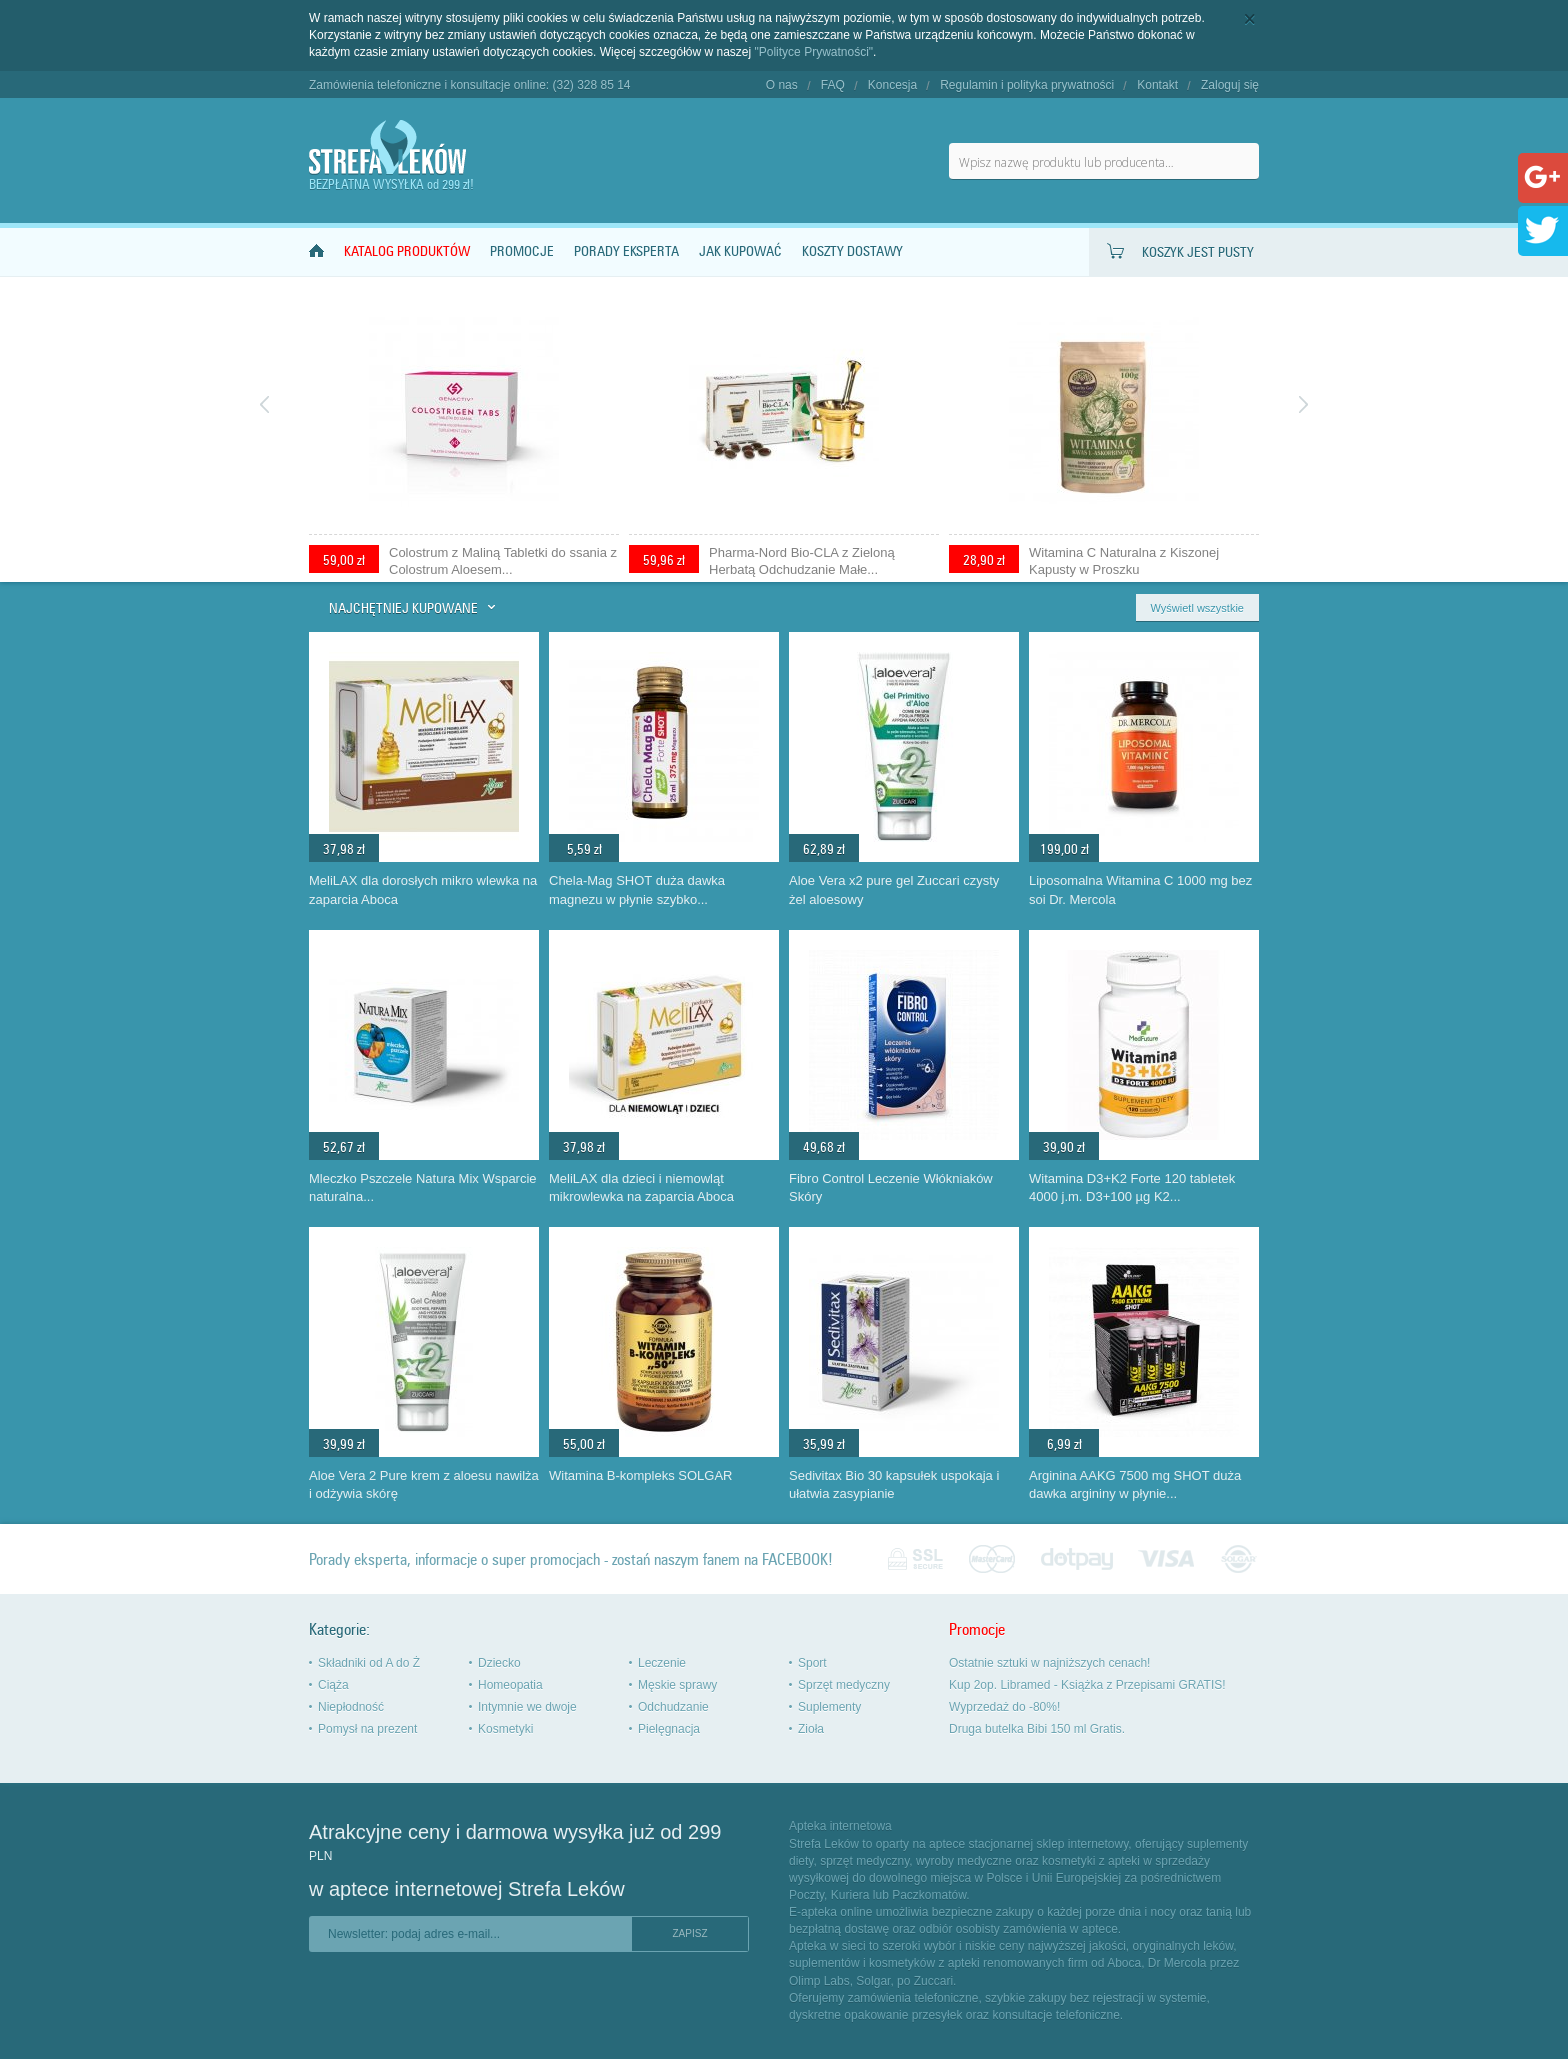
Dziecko (499, 1663)
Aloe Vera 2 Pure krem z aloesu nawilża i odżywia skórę (424, 1485)
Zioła (811, 1729)
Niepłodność (351, 1707)
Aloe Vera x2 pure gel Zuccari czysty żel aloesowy (894, 890)
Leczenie (662, 1663)
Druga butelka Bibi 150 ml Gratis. (1037, 1729)
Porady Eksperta (626, 251)
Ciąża (333, 1685)
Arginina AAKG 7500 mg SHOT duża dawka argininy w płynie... (1135, 1485)
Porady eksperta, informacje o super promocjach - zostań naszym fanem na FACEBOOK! (571, 1559)
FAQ (833, 85)
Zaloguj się (1230, 85)
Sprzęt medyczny (844, 1685)
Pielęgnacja (669, 1729)
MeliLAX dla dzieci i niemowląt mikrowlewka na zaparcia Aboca (641, 1188)
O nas (782, 85)
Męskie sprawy (677, 1685)
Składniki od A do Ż (369, 1663)
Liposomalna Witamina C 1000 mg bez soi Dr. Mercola (1140, 890)
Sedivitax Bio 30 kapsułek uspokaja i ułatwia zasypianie (894, 1485)
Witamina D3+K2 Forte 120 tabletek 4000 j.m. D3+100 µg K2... (1132, 1188)
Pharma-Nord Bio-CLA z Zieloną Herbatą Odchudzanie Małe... (802, 561)
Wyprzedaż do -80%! (1004, 1707)
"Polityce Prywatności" (814, 52)
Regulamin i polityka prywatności (1027, 85)
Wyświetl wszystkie (1197, 608)
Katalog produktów (407, 251)
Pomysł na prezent (367, 1729)
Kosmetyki (505, 1729)
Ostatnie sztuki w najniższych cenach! (1049, 1663)
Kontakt (1157, 85)
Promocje (522, 251)
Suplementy (829, 1707)
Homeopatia (510, 1685)
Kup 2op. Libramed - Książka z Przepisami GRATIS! (1087, 1685)
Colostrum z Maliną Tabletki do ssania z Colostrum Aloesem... (503, 561)
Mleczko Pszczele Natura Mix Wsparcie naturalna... (423, 1188)
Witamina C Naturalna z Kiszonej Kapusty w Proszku (1124, 561)
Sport (812, 1663)
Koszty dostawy (852, 251)
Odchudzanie (673, 1707)
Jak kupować (740, 251)
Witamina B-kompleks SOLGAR (641, 1475)
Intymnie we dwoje (527, 1707)
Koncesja (892, 85)
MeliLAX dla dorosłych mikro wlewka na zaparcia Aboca (423, 890)
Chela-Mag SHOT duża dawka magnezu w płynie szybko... (637, 890)
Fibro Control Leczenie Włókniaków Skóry (891, 1188)
